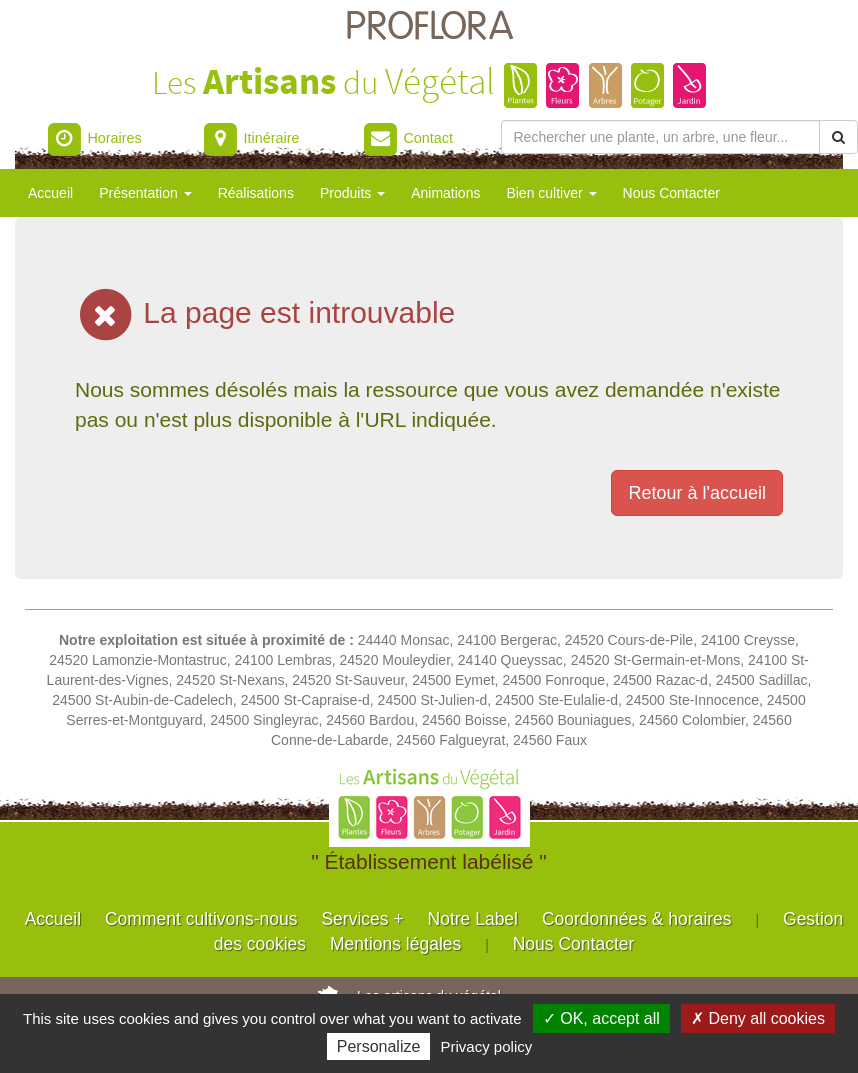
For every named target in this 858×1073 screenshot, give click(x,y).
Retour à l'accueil (697, 493)
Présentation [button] (145, 193)
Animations (445, 193)
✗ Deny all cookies (758, 1018)
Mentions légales (395, 944)
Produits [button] (352, 193)
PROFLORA (429, 27)
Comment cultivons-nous (201, 919)
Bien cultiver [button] (551, 193)
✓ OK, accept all (601, 1018)
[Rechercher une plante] (661, 137)
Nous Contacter (671, 193)
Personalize (379, 1046)
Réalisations (256, 193)
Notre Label (473, 919)
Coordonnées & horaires (637, 919)
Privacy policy (487, 1046)
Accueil (50, 193)
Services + (362, 919)
